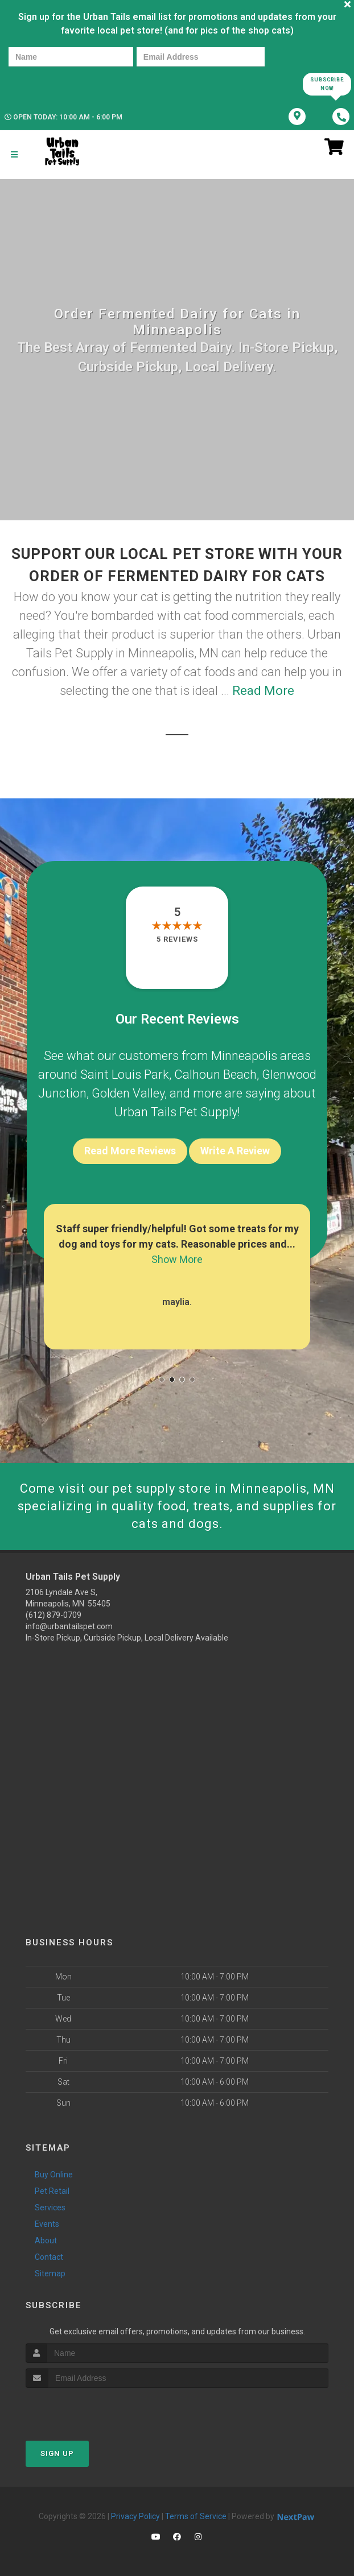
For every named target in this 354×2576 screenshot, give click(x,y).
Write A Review (235, 1151)
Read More (263, 691)
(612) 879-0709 (53, 1615)
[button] (161, 1379)
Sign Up (57, 2453)
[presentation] (48, 83)
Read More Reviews (130, 1151)
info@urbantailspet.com (69, 1626)
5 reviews (177, 939)
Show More (177, 1259)
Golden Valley (128, 1093)
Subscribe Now (327, 84)
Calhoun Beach (215, 1074)
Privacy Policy (135, 2516)
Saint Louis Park (124, 1074)
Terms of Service (196, 2516)
